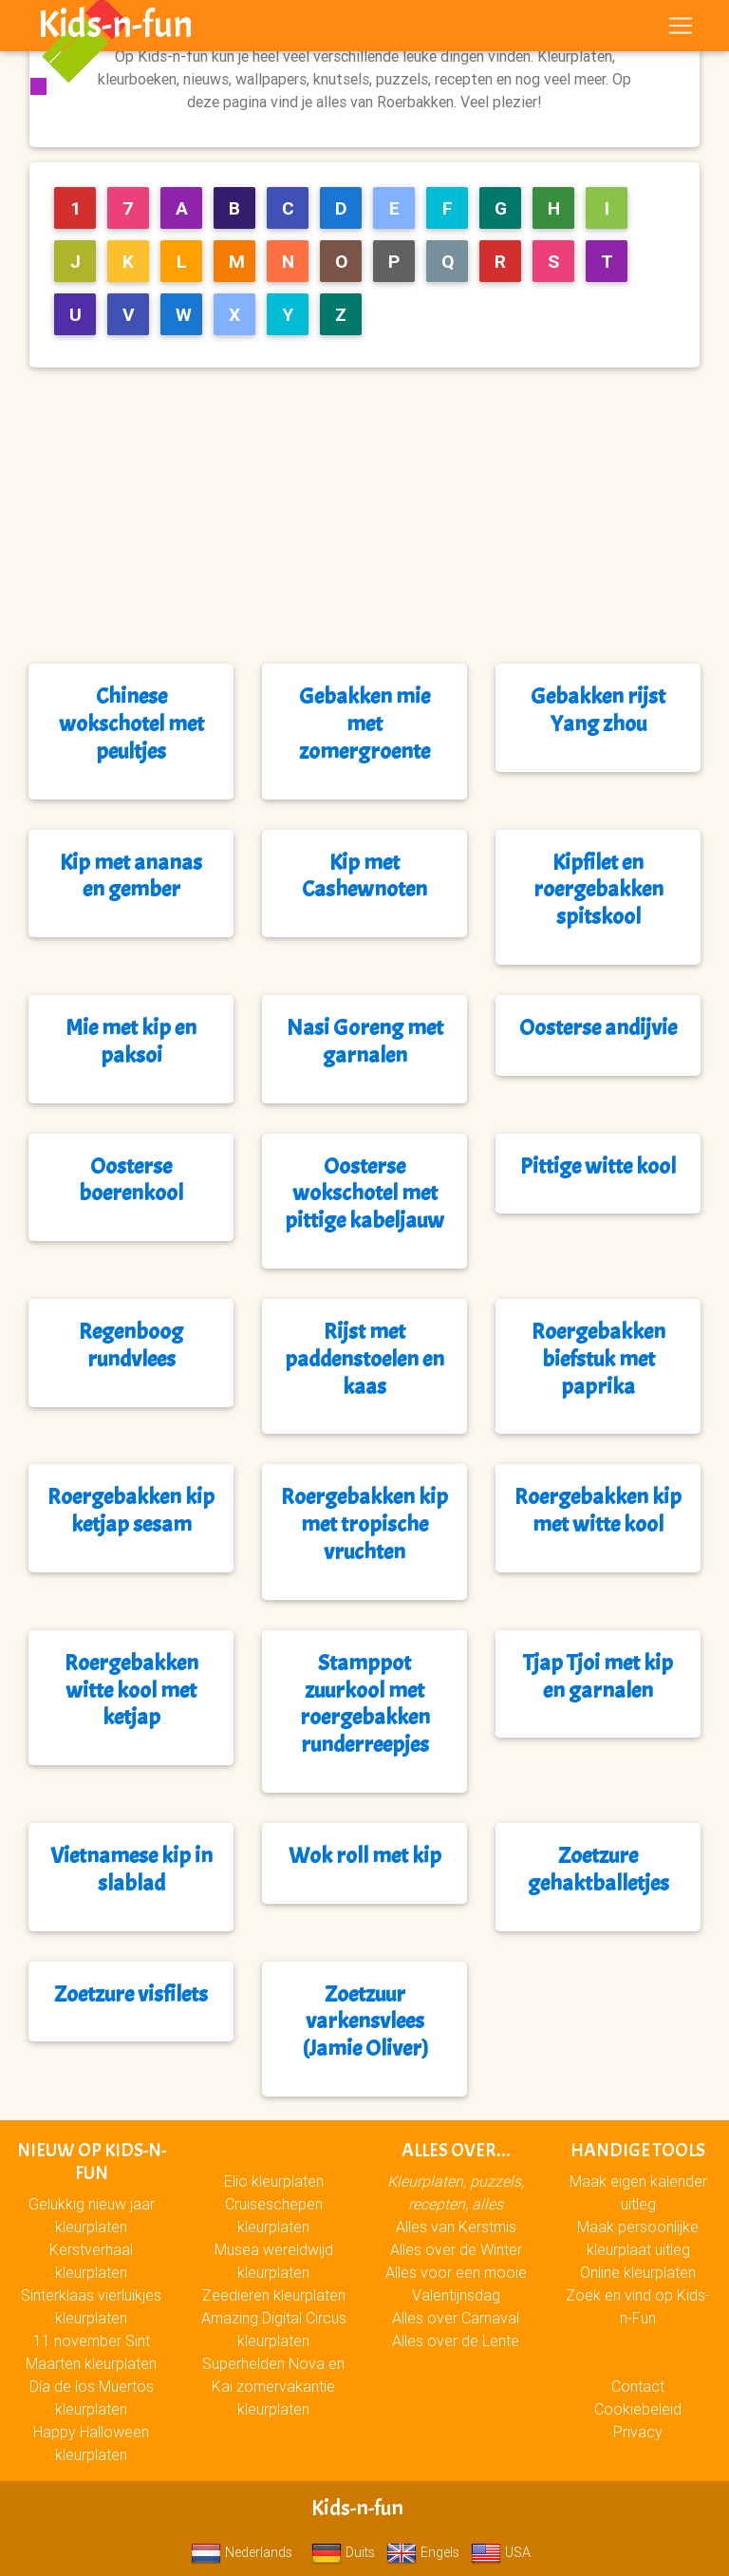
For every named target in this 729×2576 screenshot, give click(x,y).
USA (501, 2552)
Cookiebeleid (638, 2408)
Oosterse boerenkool (131, 1180)
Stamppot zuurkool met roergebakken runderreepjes (365, 1703)
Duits (343, 2552)
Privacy (638, 2431)
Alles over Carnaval (455, 2317)
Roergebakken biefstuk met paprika (598, 1359)
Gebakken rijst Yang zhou (598, 710)
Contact (637, 2386)
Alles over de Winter (456, 2249)
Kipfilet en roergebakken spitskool (598, 889)
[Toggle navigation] (680, 29)
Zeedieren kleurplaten (274, 2294)
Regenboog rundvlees (131, 1345)
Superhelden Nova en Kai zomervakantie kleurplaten (273, 2386)
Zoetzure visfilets (131, 1994)
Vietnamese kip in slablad (131, 1869)
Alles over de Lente (455, 2340)
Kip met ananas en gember (131, 876)
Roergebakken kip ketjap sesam (131, 1510)
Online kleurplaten (638, 2272)
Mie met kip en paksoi (130, 1041)
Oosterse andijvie (598, 1027)
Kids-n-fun (115, 28)
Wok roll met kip (365, 1855)
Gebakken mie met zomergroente (364, 723)
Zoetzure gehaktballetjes (598, 1869)
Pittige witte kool (598, 1166)
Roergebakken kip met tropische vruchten (364, 1524)
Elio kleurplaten (274, 2181)
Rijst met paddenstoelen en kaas (364, 1359)
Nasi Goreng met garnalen (365, 1041)
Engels (422, 2552)
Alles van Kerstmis (456, 2226)
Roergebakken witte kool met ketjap (131, 1690)
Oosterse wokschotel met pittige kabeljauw (364, 1193)
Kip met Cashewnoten (364, 876)
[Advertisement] (372, 516)
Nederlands (241, 2552)
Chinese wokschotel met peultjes (131, 723)
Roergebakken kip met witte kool (598, 1510)
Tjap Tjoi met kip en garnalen (598, 1676)
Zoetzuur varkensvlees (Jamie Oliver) (365, 2021)
